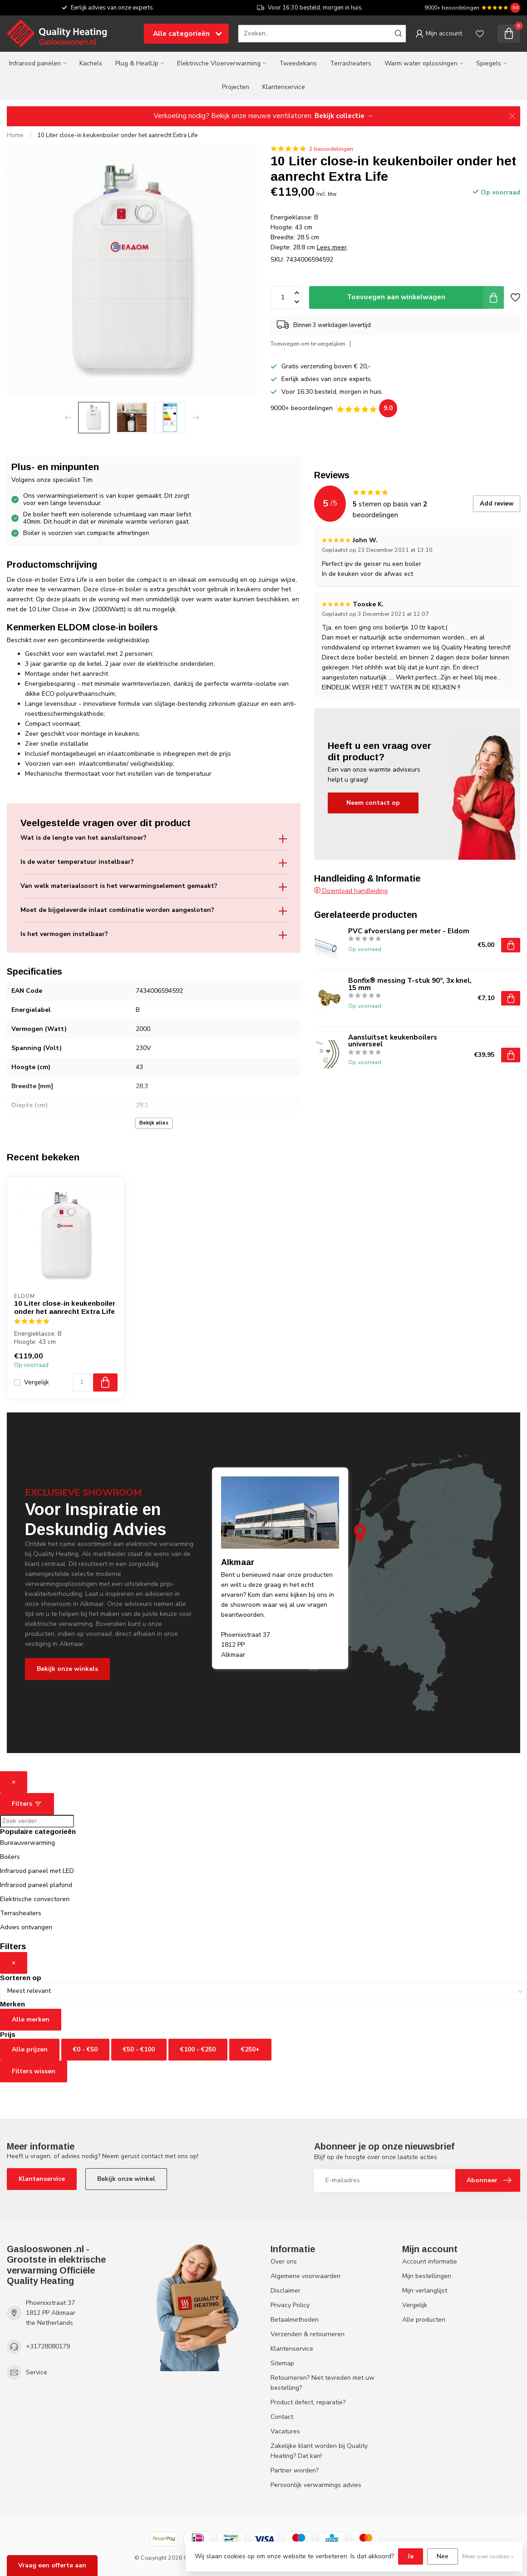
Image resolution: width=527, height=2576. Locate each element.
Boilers (10, 1857)
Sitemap (282, 2363)
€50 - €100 (139, 2049)
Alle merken (30, 2019)
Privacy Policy (290, 2305)
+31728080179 (48, 2346)
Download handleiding (351, 891)
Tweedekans (298, 63)
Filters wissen (33, 2071)
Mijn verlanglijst (424, 2290)
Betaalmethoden (295, 2319)
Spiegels (488, 63)
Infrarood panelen (35, 63)
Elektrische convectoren (34, 1899)
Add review (496, 504)
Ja (411, 2556)
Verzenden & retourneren (308, 2334)
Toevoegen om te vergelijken (308, 343)
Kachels (90, 63)
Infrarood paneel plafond (36, 1885)
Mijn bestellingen (426, 2276)
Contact (282, 2417)
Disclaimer (285, 2290)
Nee (442, 2556)
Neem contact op (373, 802)
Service (36, 2372)
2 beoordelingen (331, 149)
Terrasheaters (350, 63)
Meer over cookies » (487, 2556)
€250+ (250, 2049)
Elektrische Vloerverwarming (219, 63)
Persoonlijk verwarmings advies (316, 2485)
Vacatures (285, 2431)
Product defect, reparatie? (308, 2402)
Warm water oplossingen (421, 63)
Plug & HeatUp (136, 63)
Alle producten (423, 2319)
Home (15, 135)
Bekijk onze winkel (126, 2179)
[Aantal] (82, 1382)
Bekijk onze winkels (67, 1668)
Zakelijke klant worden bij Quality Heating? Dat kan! (319, 2451)
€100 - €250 (198, 2049)
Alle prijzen (30, 2049)
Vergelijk (36, 1382)
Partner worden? (295, 2470)
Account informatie (429, 2261)
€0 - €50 (85, 2049)
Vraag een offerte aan (52, 2565)
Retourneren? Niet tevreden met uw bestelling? (322, 2382)
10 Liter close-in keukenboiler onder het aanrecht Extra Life (117, 135)
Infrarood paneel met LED (37, 1871)
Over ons (284, 2261)
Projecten (235, 87)
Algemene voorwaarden (305, 2276)
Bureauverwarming (27, 1842)
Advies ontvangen (26, 1927)
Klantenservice (283, 87)
